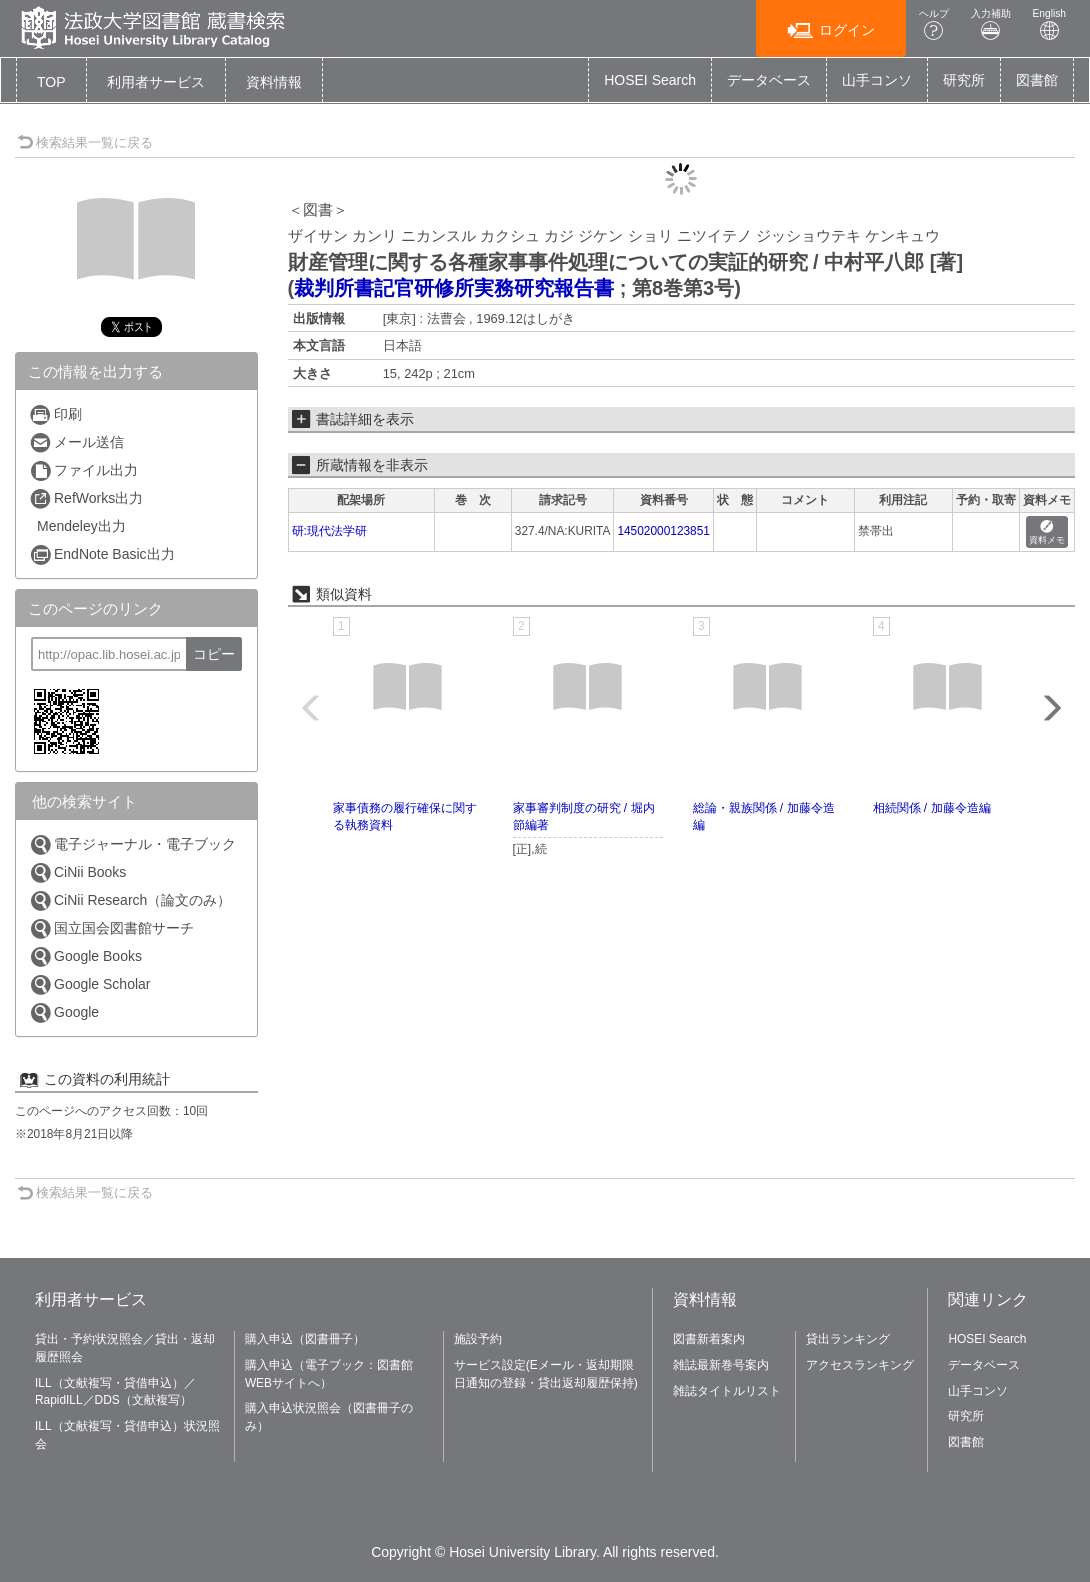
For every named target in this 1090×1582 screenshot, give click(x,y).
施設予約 (478, 1339)
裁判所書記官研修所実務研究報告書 (454, 288)
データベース (769, 80)
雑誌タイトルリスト (727, 1391)
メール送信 (76, 442)
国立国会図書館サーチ (111, 928)
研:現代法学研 (329, 531)
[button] (156, 82)
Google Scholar (90, 984)
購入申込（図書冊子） (305, 1339)
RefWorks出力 (86, 498)
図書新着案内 (709, 1339)
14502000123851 (663, 531)
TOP (51, 82)
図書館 (1037, 80)
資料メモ (1047, 532)
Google (64, 1012)
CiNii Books (77, 872)
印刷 (55, 414)
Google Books (85, 956)
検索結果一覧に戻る (85, 142)
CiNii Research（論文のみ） (130, 900)
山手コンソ (877, 80)
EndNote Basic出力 (102, 554)
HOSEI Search (650, 80)
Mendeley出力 (81, 526)
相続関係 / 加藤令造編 (932, 808)
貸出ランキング (848, 1339)
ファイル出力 (83, 470)
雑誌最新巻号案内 (721, 1365)
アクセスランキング (860, 1365)
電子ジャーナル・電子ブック (132, 844)
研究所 (964, 80)
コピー (214, 654)
